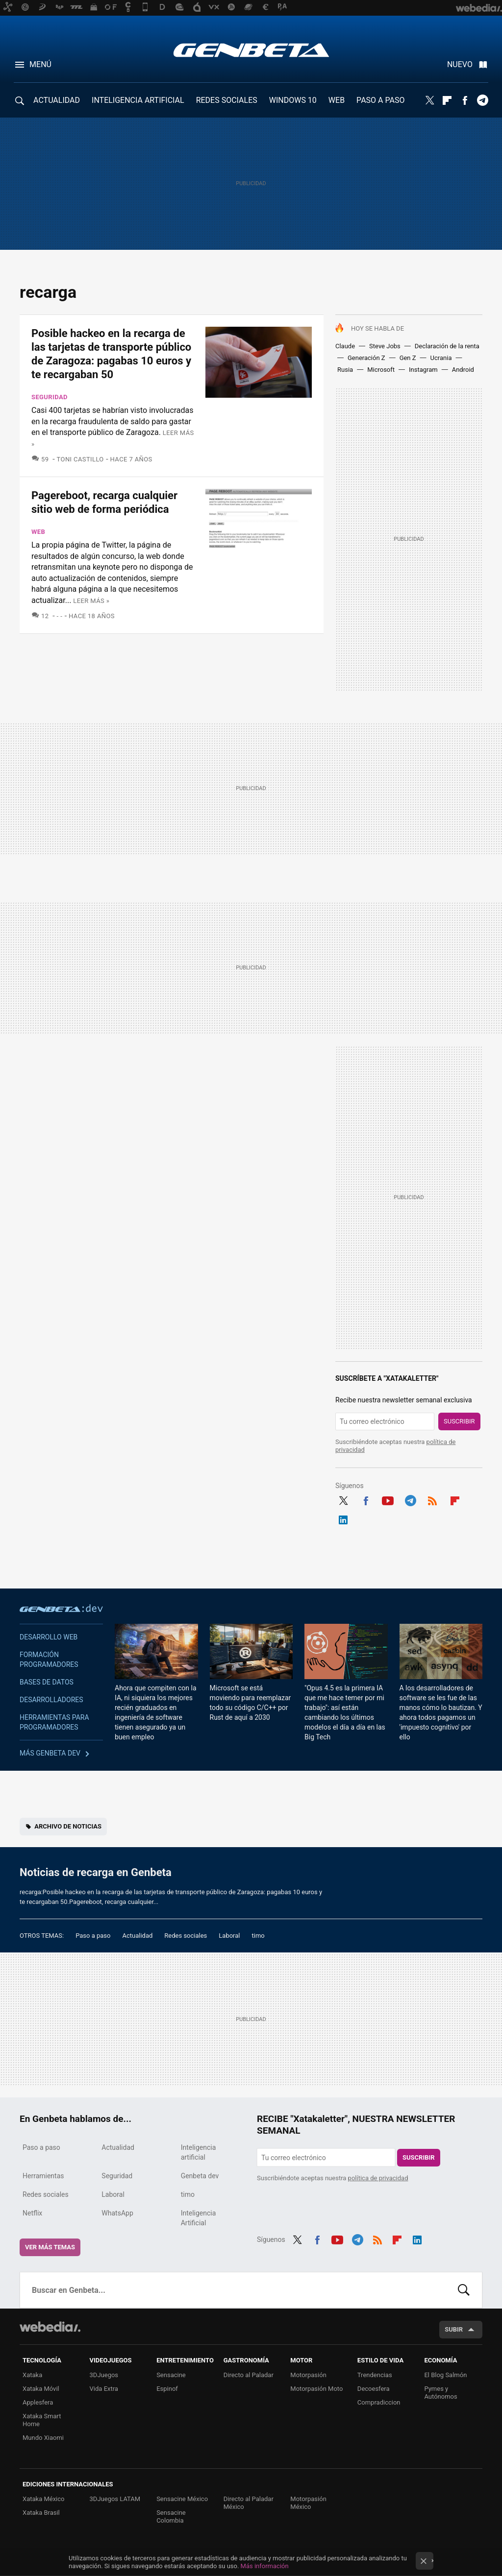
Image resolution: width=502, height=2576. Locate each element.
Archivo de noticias (67, 1826)
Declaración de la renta (447, 346)
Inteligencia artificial (198, 2152)
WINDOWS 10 (293, 100)
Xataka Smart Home (42, 2420)
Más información (265, 2566)
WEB (336, 100)
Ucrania (441, 357)
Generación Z (366, 357)
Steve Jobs (385, 346)
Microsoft (381, 369)
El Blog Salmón (445, 2375)
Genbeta (251, 50)
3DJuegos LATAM (115, 2499)
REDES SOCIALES (226, 100)
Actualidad (137, 1935)
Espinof (167, 2388)
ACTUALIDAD (56, 100)
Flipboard (447, 100)
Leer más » (91, 600)
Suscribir (459, 1421)
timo (258, 1935)
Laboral (229, 1935)
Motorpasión (308, 2375)
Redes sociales (185, 1935)
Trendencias (374, 2375)
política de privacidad (378, 2178)
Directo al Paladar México (249, 2502)
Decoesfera (373, 2388)
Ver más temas (50, 2247)
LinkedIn (343, 1518)
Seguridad (49, 397)
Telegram (482, 100)
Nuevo (460, 64)
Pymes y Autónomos (440, 2392)
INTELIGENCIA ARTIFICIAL (138, 100)
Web (38, 531)
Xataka (32, 2375)
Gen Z (408, 357)
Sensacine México (182, 2499)
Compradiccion (379, 2402)
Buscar (464, 2290)
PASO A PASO (380, 100)
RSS (432, 1499)
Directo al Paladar (249, 2375)
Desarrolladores (51, 1700)
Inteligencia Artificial (198, 2218)
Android (463, 369)
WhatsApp (117, 2213)
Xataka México (44, 2499)
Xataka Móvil (41, 2388)
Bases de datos (47, 1682)
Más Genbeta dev (50, 1753)
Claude (345, 346)
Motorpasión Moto (316, 2388)
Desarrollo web (48, 1637)
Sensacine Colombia (171, 2516)
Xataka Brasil (41, 2512)
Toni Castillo (80, 459)
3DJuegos (104, 2375)
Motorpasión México (308, 2502)
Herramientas (43, 2176)
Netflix (32, 2213)
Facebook (465, 100)
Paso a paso (92, 1935)
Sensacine (171, 2375)
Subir (454, 2329)
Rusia (345, 369)
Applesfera (38, 2402)
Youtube (388, 1499)
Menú (40, 64)
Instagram (423, 369)
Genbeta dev (61, 1608)
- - (60, 616)
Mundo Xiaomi (43, 2437)
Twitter (429, 100)
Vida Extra (104, 2388)
